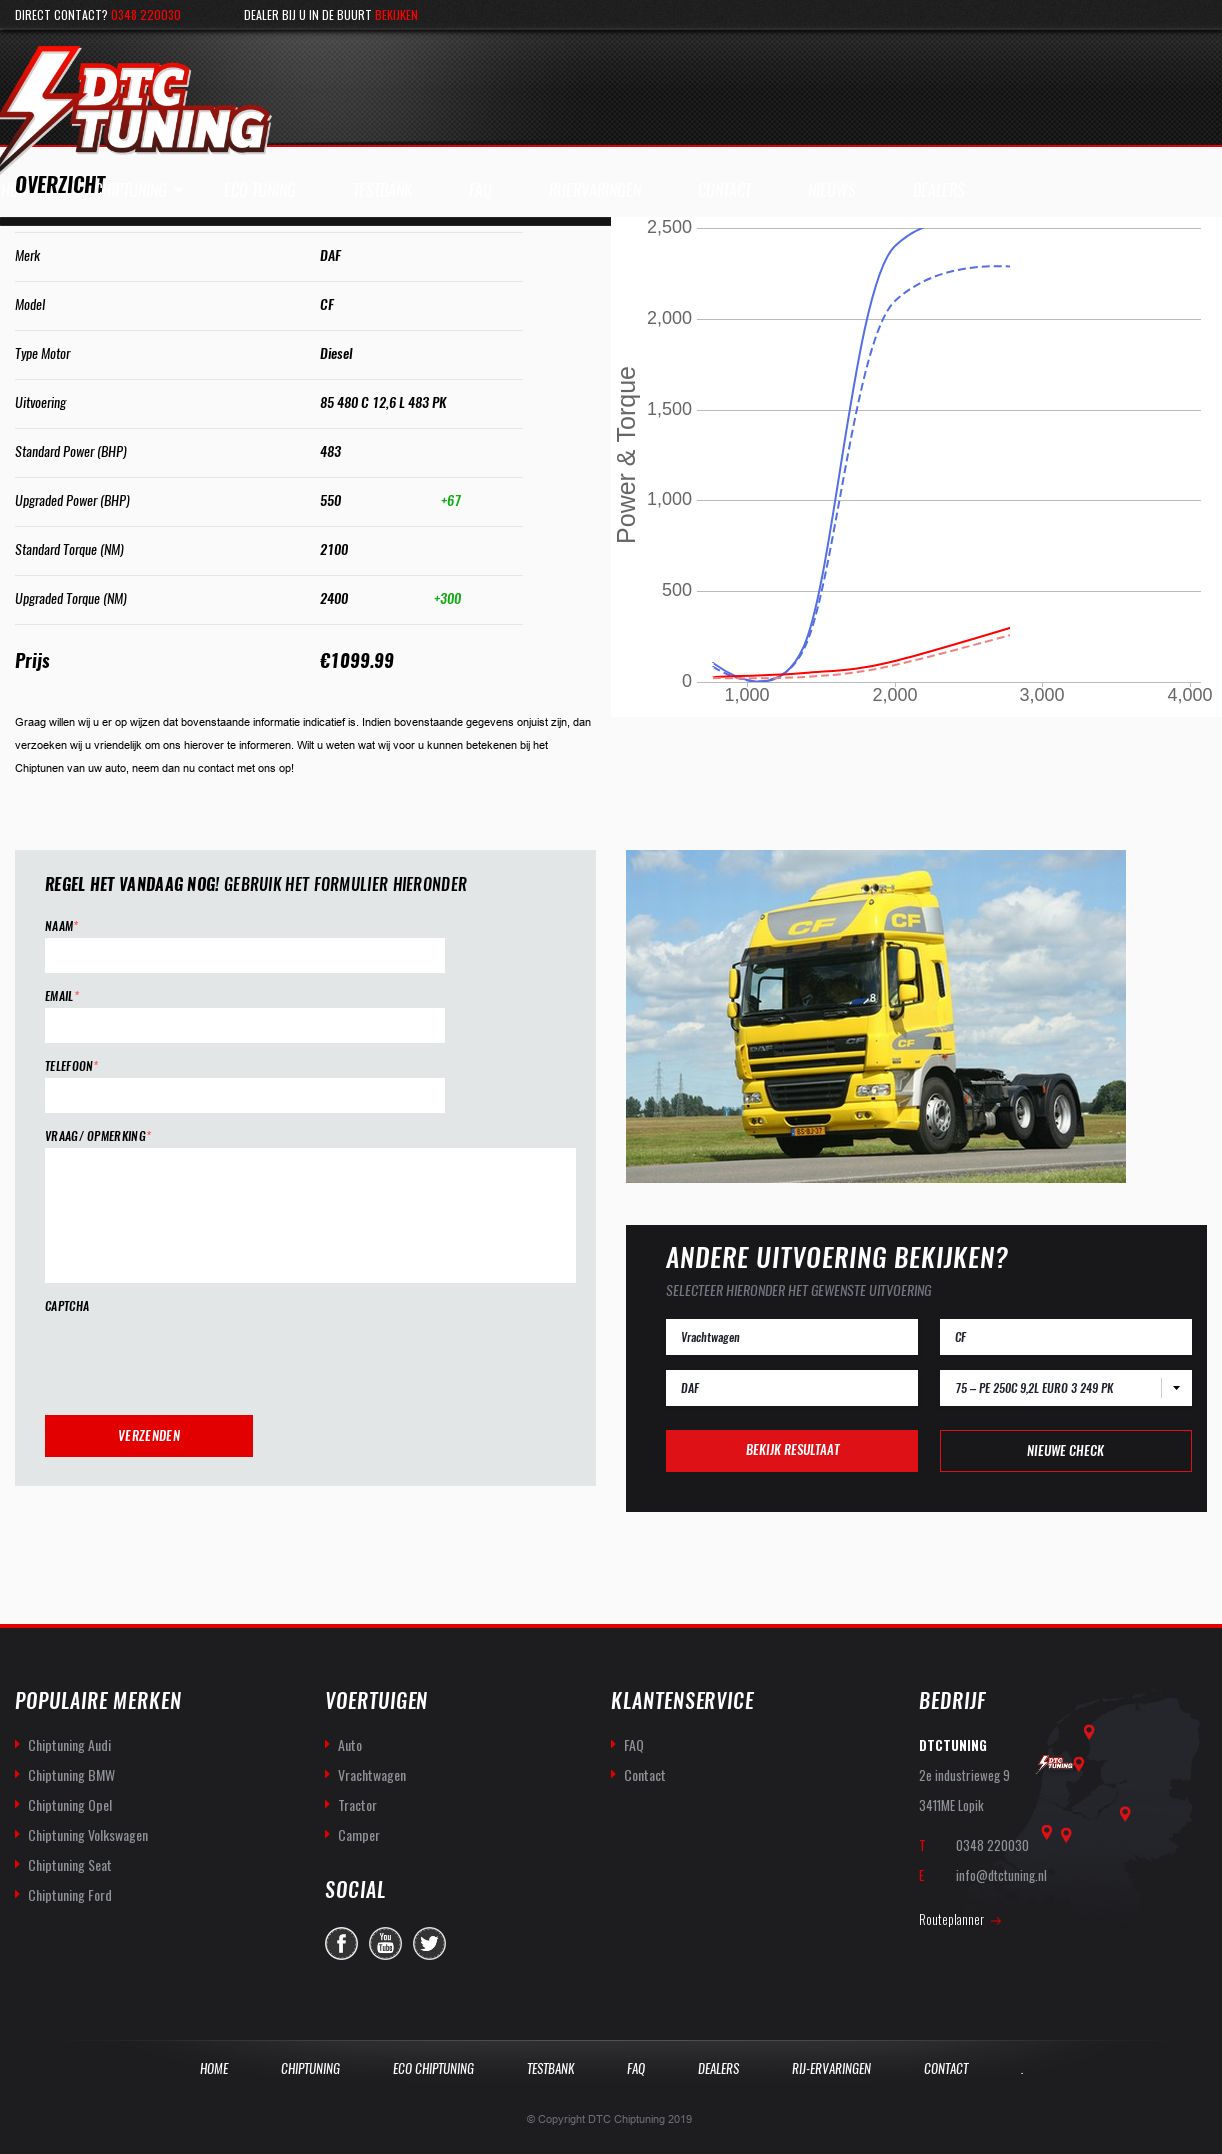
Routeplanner (951, 1919)
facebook (341, 1943)
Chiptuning (130, 190)
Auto (350, 1744)
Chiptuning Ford (70, 1894)
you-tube (385, 1943)
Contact (645, 1774)
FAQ (634, 1744)
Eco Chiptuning (433, 2068)
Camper (359, 1834)
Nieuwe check (1065, 1450)
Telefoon (72, 1066)
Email (62, 996)
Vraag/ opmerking (98, 1136)
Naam (62, 926)
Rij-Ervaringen (831, 2068)
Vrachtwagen (372, 1774)
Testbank (550, 2068)
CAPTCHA (67, 1306)
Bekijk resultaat (792, 1449)
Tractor (357, 1804)
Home (214, 2068)
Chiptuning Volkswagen (88, 1834)
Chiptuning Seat (70, 1864)
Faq (636, 2068)
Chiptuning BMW (71, 1774)
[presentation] (197, 1357)
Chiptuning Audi (69, 1744)
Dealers (718, 2068)
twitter (429, 1943)
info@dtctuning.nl (1001, 1875)
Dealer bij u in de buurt (331, 14)
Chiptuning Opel (70, 1804)
